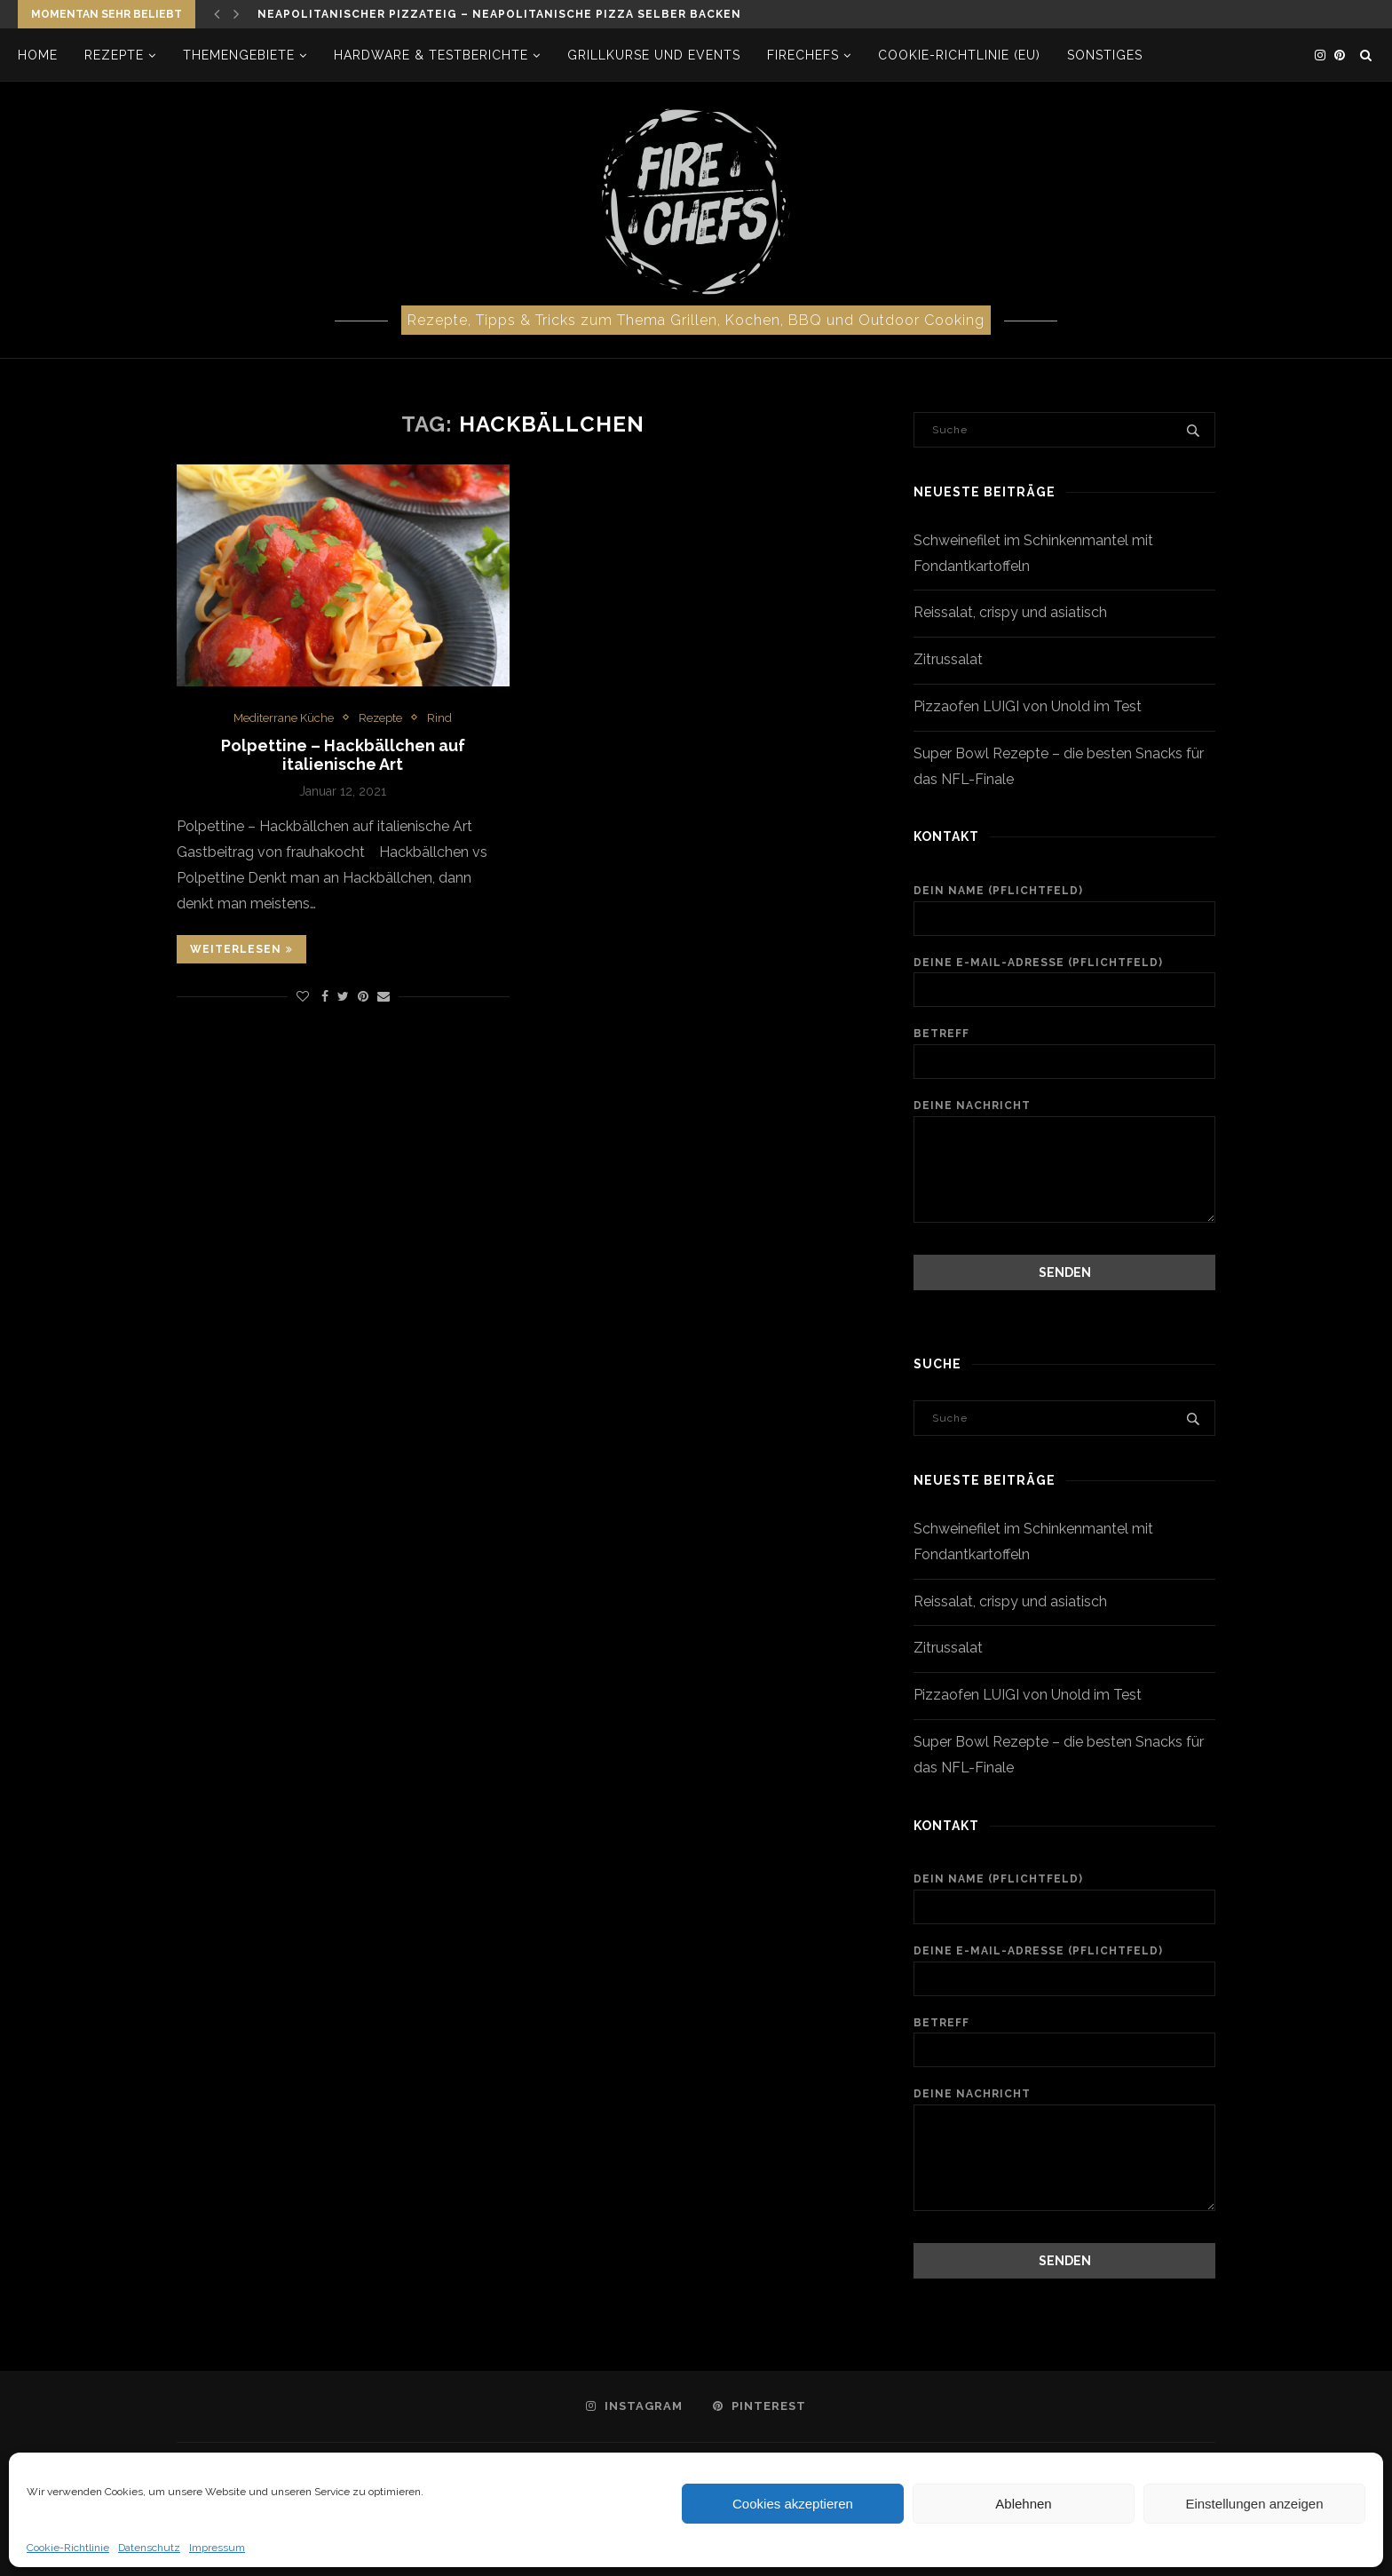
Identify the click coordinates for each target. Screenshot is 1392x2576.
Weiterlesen (241, 949)
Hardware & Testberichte (431, 55)
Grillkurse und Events (653, 55)
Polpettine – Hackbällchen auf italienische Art (343, 754)
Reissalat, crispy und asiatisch (1010, 612)
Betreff (1064, 1053)
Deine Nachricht (1064, 1115)
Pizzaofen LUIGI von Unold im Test (1028, 706)
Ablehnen (1023, 2503)
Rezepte (114, 55)
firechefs (803, 55)
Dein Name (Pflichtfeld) (1064, 910)
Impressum (217, 2547)
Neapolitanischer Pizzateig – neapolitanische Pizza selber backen (499, 14)
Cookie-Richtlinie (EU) (959, 55)
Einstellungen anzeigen (1254, 2503)
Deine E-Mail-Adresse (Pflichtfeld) (1064, 982)
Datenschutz (149, 2547)
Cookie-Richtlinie (68, 2547)
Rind (439, 718)
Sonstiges (1105, 55)
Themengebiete (239, 55)
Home (38, 55)
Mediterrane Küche (283, 718)
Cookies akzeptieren (792, 2503)
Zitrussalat (948, 659)
